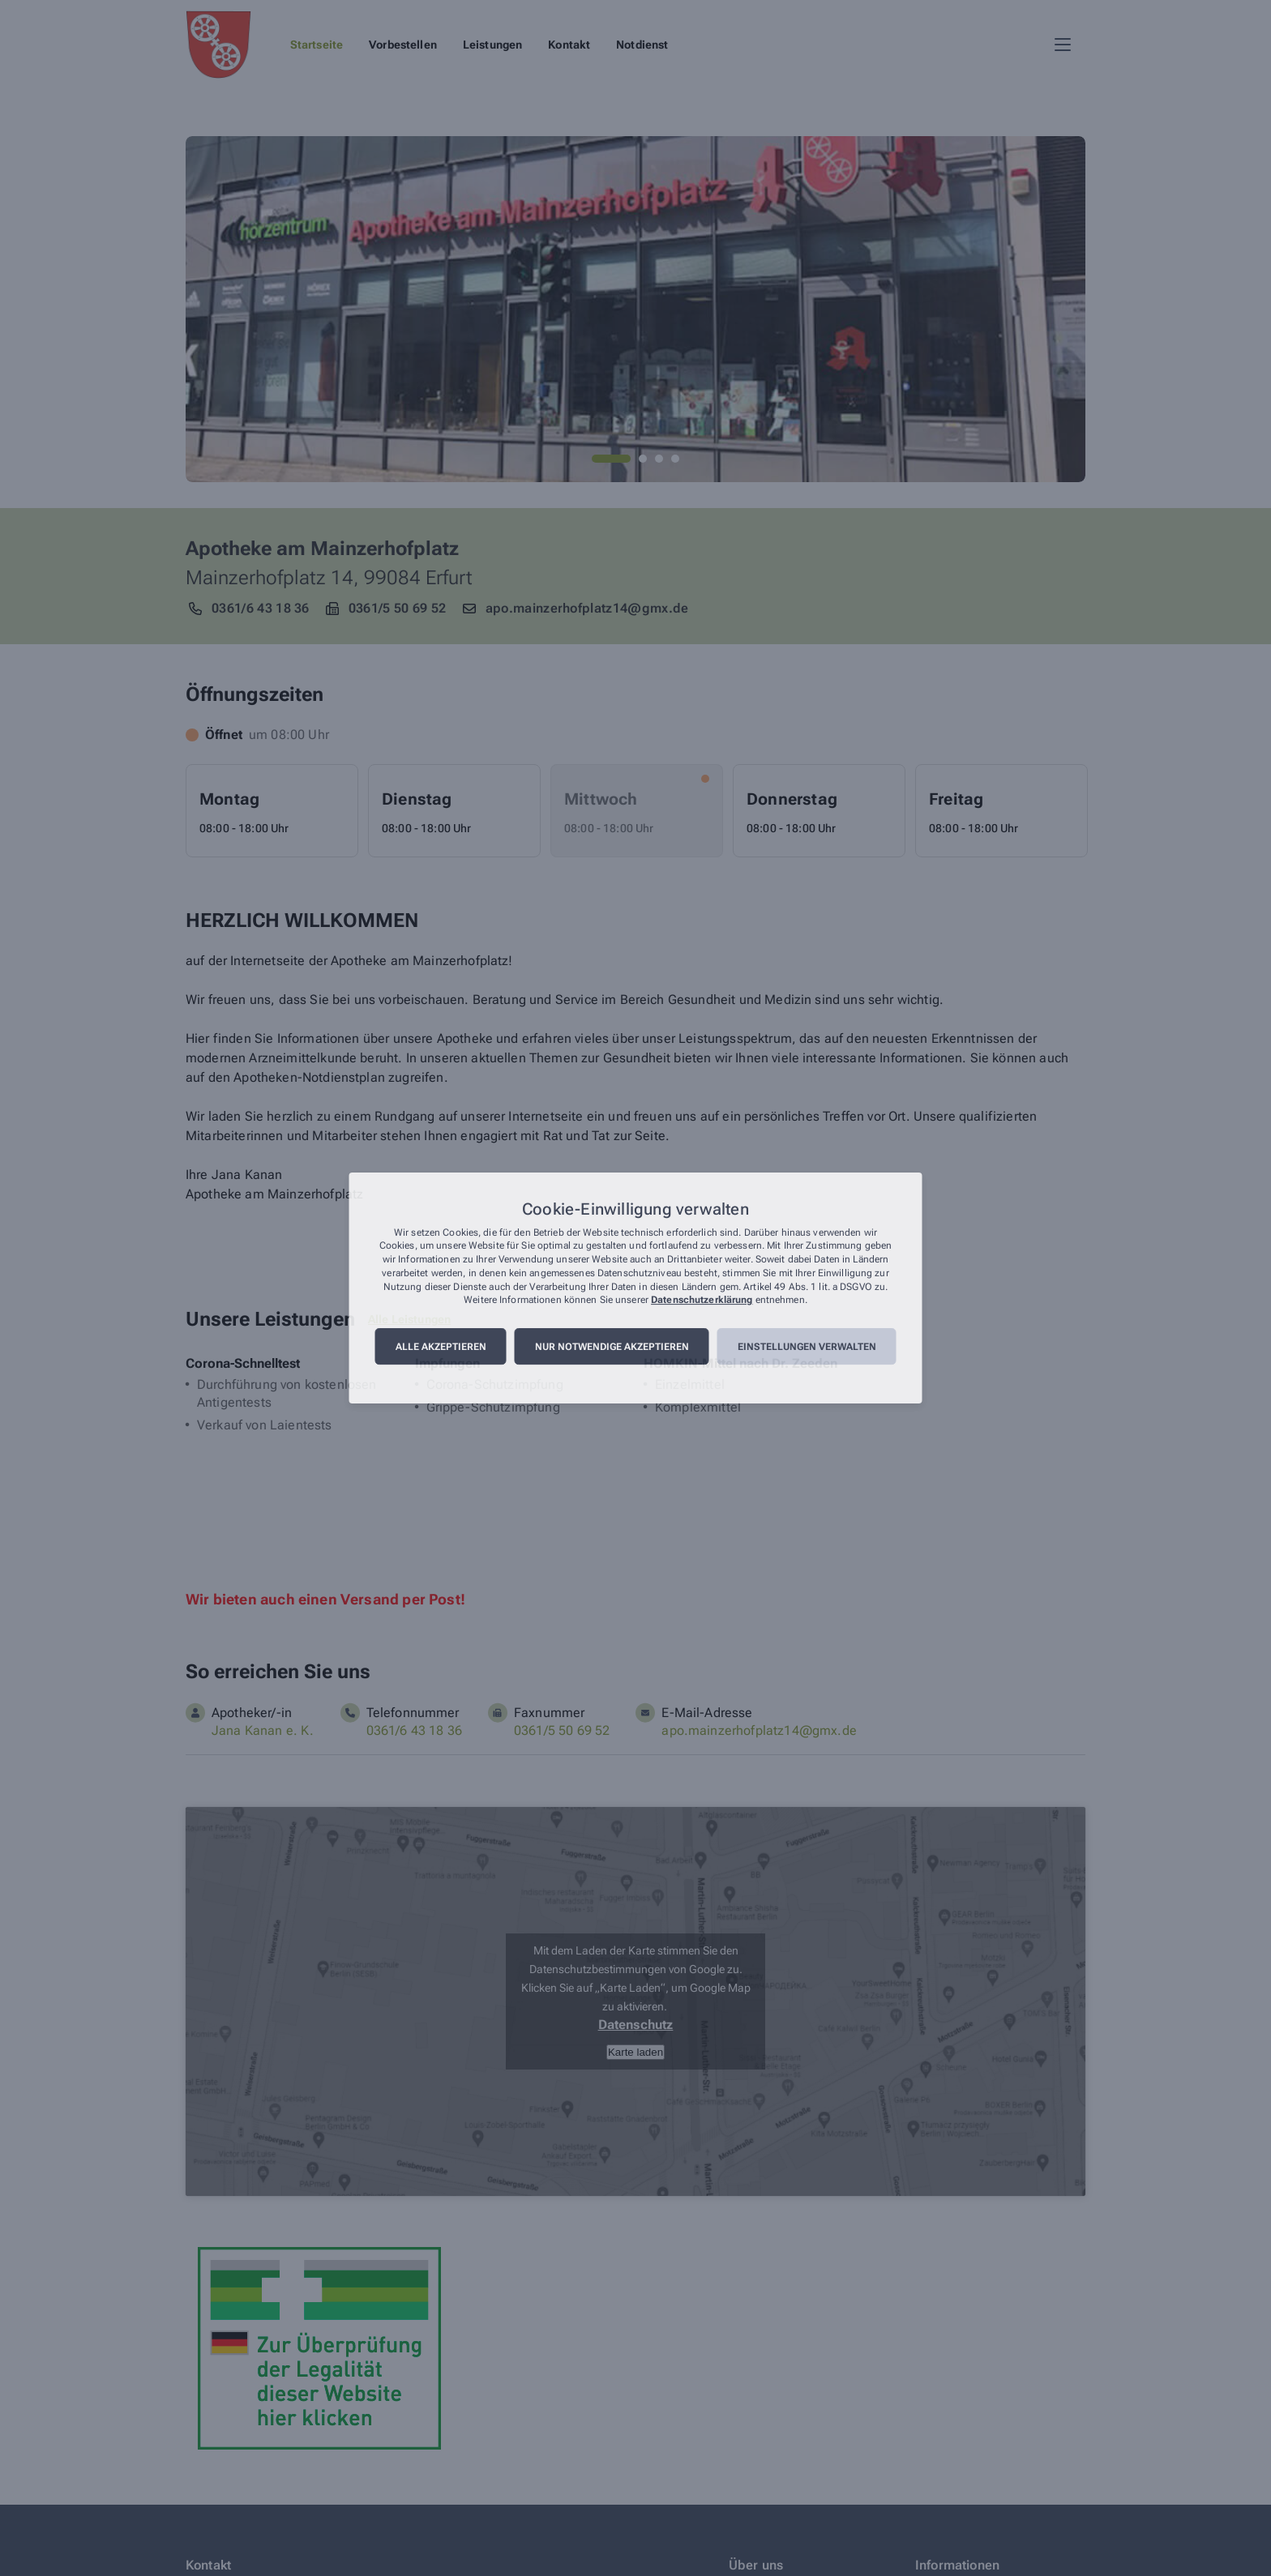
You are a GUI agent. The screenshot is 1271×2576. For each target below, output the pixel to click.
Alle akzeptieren (441, 1346)
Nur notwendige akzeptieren (612, 1346)
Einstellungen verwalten (807, 1346)
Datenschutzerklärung (701, 1300)
